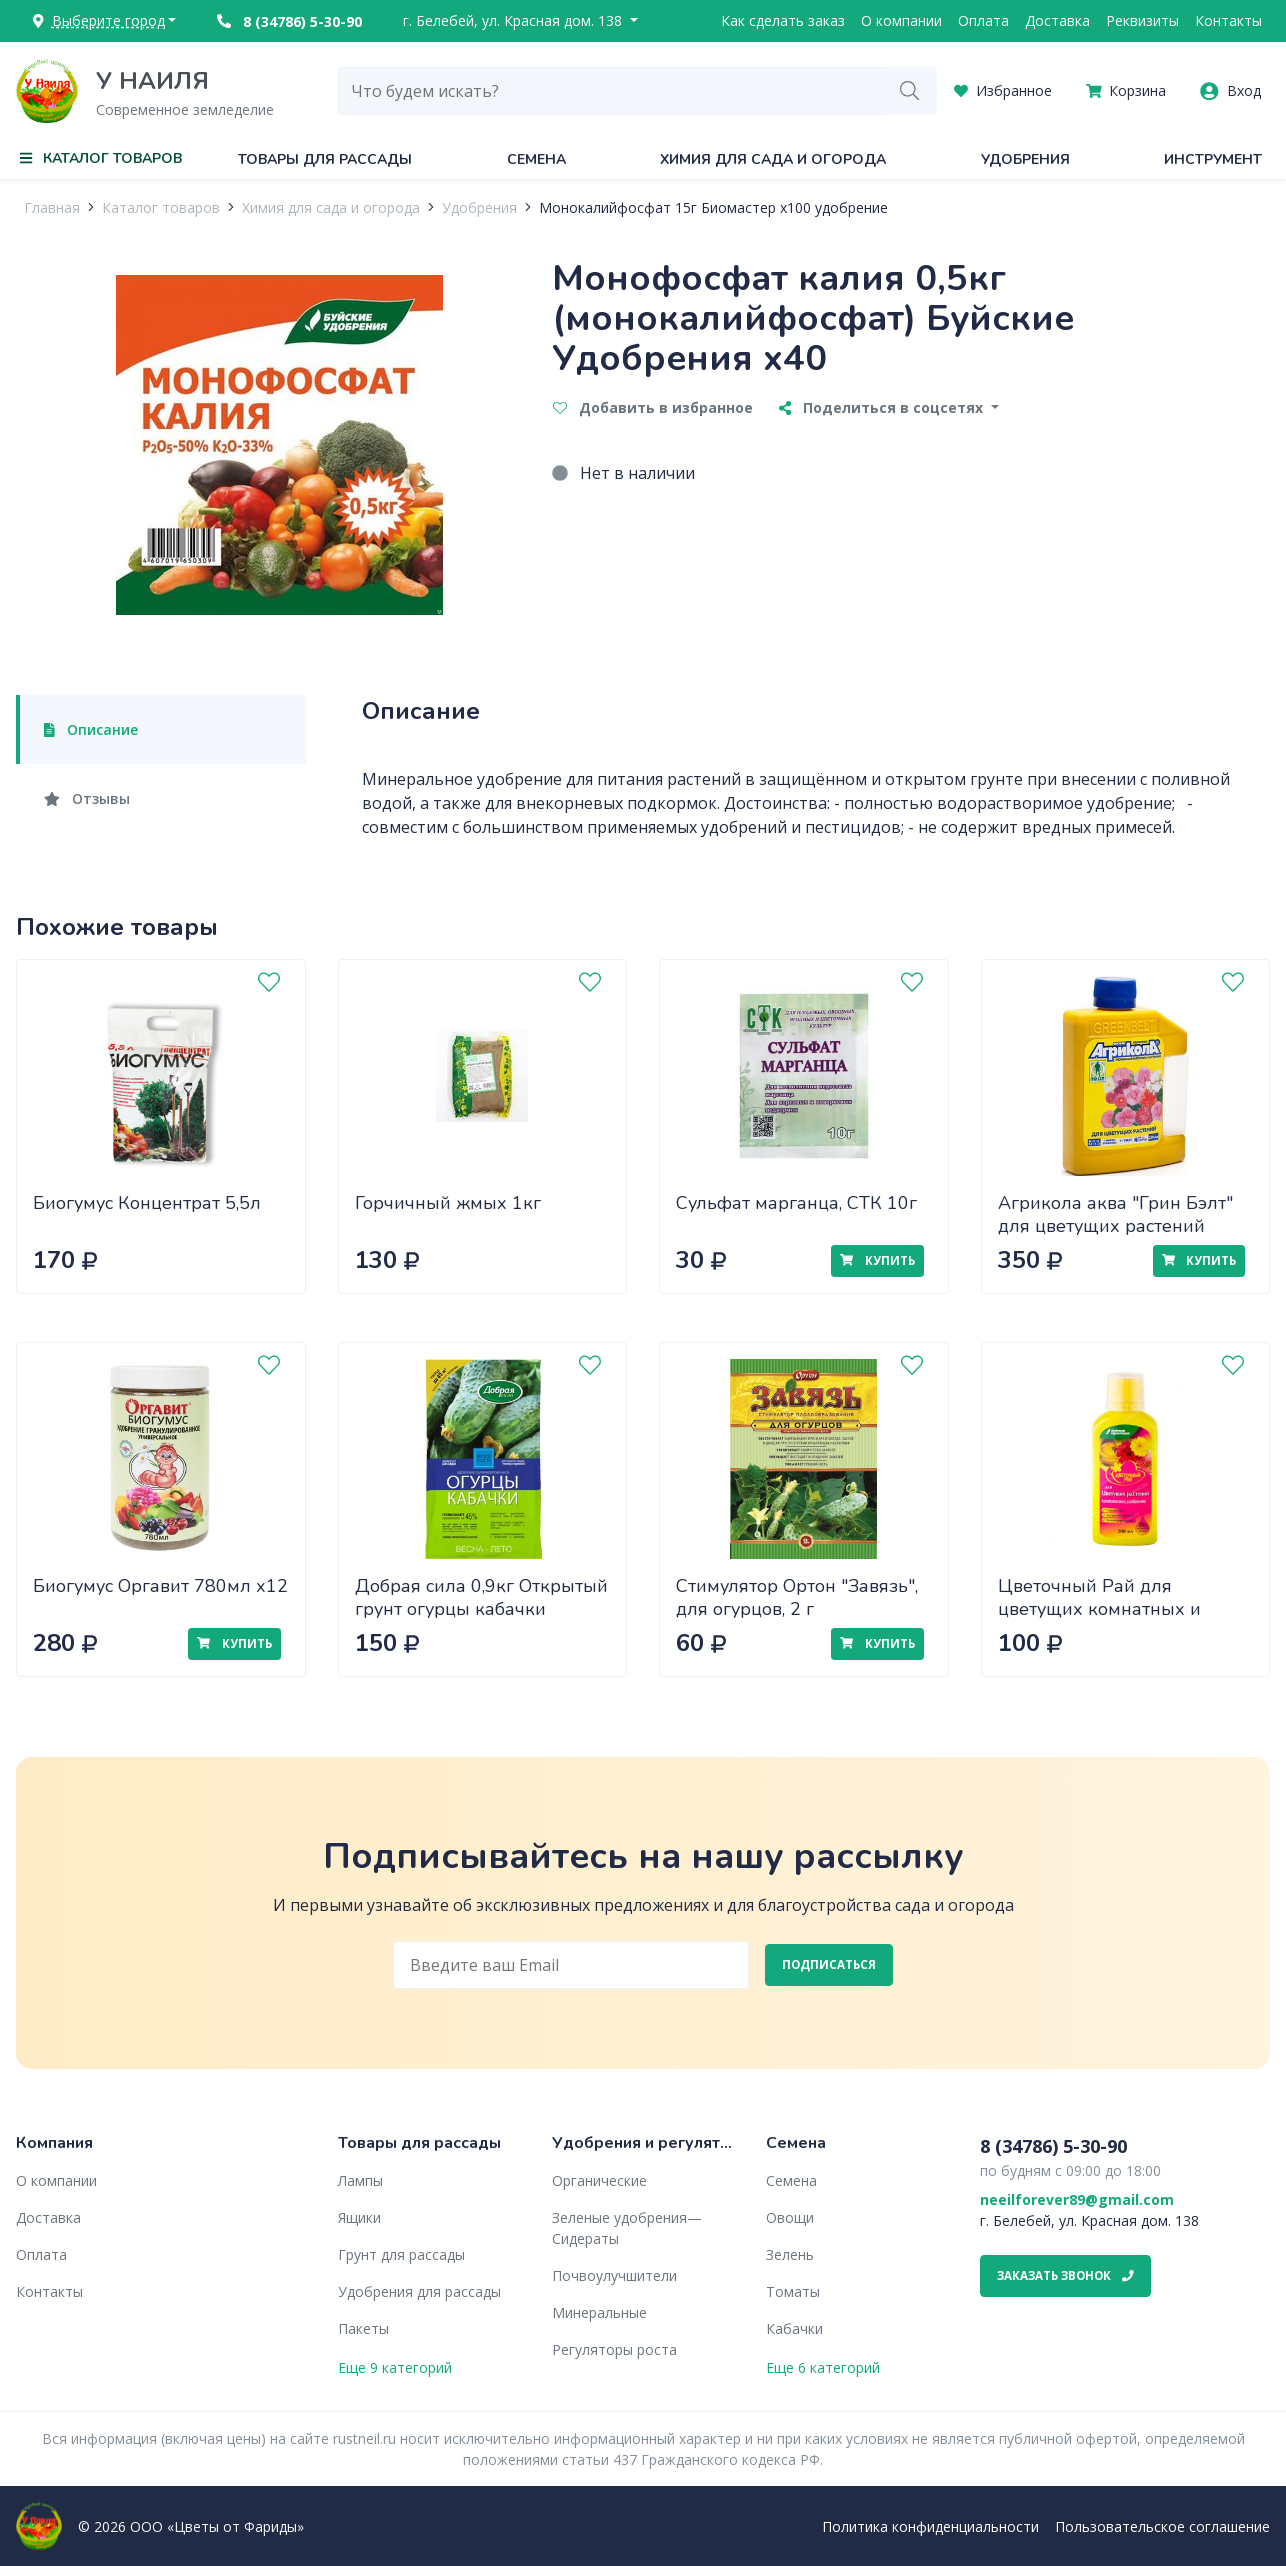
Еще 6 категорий (823, 2367)
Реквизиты (1142, 20)
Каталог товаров (161, 207)
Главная (52, 207)
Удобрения (1025, 159)
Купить (877, 1260)
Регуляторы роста (614, 2349)
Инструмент (1213, 159)
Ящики (359, 2217)
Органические (599, 2180)
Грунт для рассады (401, 2254)
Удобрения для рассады (419, 2291)
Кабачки (794, 2328)
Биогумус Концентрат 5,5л (147, 1203)
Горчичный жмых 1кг (448, 1203)
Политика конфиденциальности (930, 2526)
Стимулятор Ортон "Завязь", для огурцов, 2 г (797, 1597)
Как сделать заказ (783, 20)
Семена (536, 159)
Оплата (983, 20)
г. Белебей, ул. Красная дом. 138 (514, 20)
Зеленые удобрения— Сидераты (627, 2228)
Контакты (1228, 20)
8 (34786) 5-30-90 (289, 21)
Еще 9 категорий (395, 2367)
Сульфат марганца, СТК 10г (796, 1203)
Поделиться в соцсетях (883, 407)
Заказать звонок (1065, 2275)
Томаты (793, 2291)
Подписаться (829, 1964)
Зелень (790, 2254)
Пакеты (363, 2328)
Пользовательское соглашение (1162, 2526)
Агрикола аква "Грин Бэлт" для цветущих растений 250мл (1115, 1225)
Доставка (1057, 20)
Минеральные (599, 2312)
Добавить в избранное (653, 407)
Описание (91, 729)
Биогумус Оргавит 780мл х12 (160, 1586)
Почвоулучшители (614, 2275)
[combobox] (611, 91)
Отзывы (87, 798)
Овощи (790, 2217)
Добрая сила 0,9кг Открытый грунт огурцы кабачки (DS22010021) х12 (481, 1608)
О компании (901, 20)
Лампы (360, 2180)
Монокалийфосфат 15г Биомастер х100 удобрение (713, 207)
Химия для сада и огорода (773, 159)
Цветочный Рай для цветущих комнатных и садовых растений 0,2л (1099, 1608)
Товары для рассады (325, 159)
